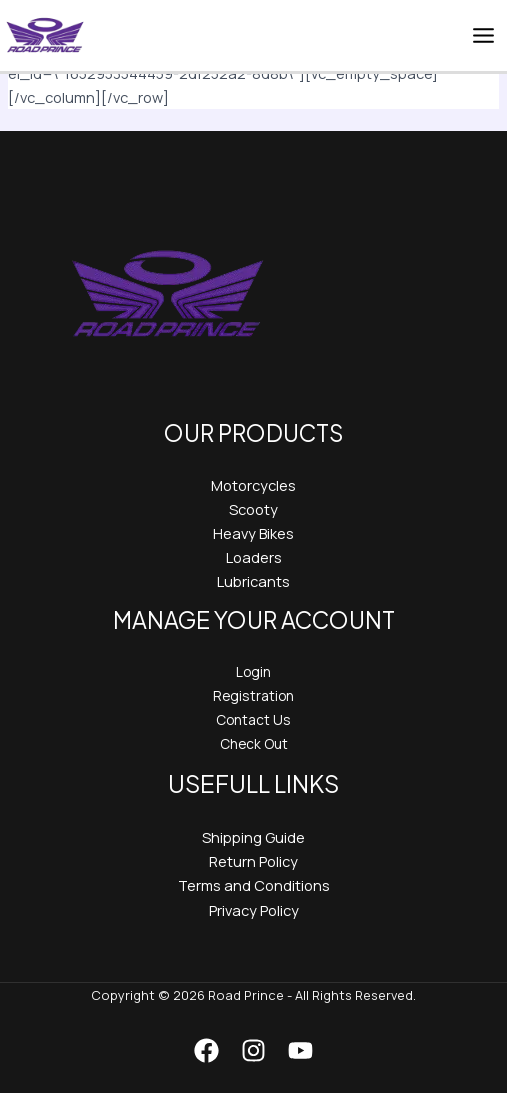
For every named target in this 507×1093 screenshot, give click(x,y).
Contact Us (253, 719)
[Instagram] (253, 1050)
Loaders (254, 557)
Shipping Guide (253, 837)
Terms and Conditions (254, 885)
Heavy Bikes (253, 533)
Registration (253, 695)
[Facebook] (206, 1050)
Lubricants (253, 581)
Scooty (253, 509)
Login (253, 671)
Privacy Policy (254, 910)
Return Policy (253, 861)
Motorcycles (253, 485)
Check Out (254, 743)
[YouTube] (300, 1050)
